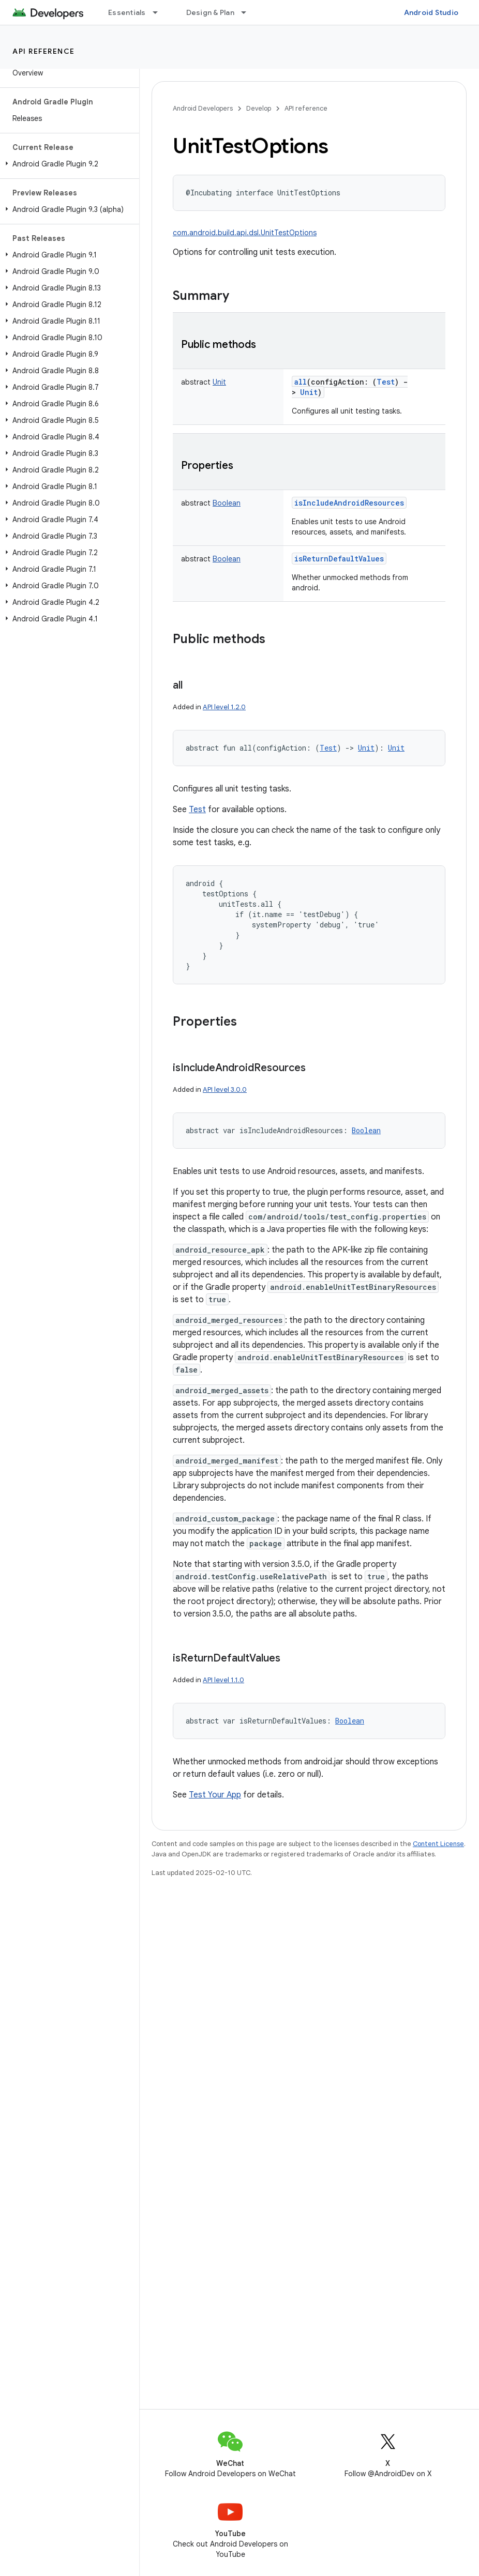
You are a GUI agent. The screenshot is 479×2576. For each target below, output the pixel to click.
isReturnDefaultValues (339, 558)
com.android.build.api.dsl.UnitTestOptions (245, 232)
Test (197, 809)
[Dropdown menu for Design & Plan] (248, 12)
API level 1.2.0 (224, 707)
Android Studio (431, 12)
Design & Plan (210, 12)
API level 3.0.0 (225, 1089)
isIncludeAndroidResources (349, 503)
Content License (438, 1843)
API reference (43, 51)
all (300, 382)
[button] (67, 164)
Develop (258, 108)
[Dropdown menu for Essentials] (160, 12)
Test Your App (215, 1795)
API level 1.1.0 (223, 1679)
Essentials (127, 12)
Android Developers (203, 108)
